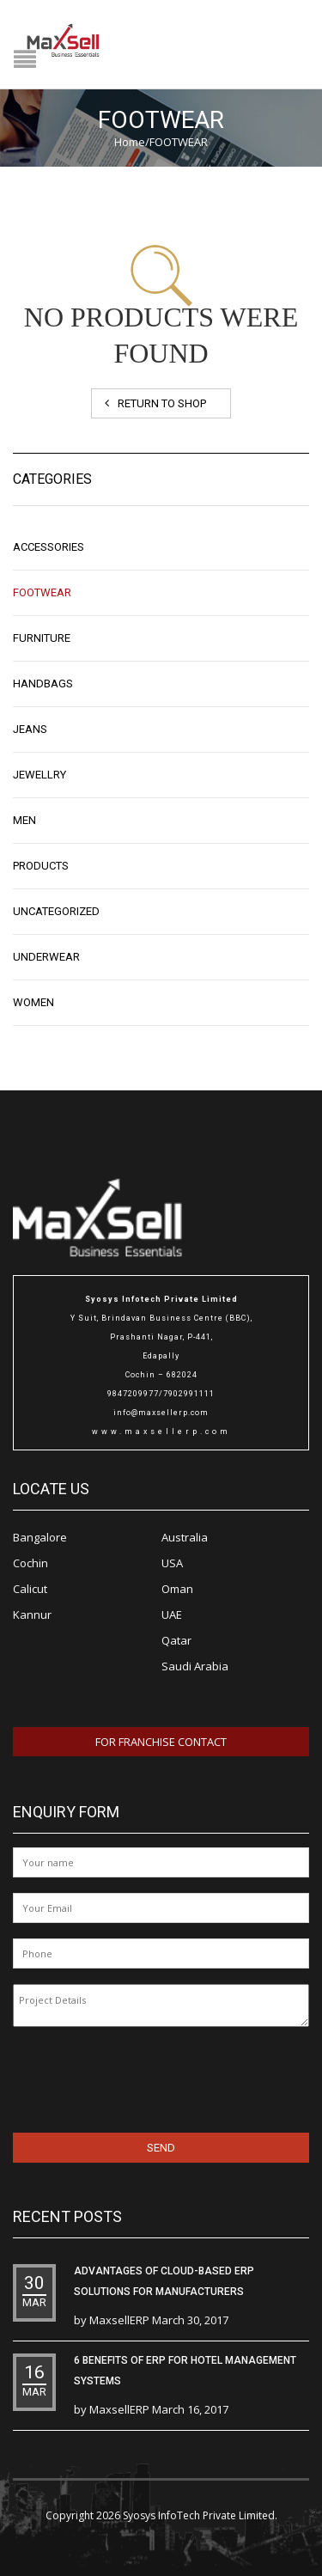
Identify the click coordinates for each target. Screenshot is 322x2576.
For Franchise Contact (161, 1741)
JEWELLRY (39, 774)
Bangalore (40, 1537)
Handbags (43, 683)
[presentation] (123, 2076)
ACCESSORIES (48, 546)
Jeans (30, 729)
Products (41, 865)
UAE (171, 1614)
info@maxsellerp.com (161, 1412)
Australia (184, 1537)
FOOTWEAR (42, 592)
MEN (24, 820)
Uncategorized (56, 911)
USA (172, 1563)
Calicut (30, 1588)
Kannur (32, 1614)
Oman (177, 1588)
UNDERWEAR (46, 956)
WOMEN (33, 1002)
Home (129, 142)
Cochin (30, 1563)
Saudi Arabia (194, 1666)
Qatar (176, 1640)
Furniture (41, 638)
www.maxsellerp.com (161, 1431)
